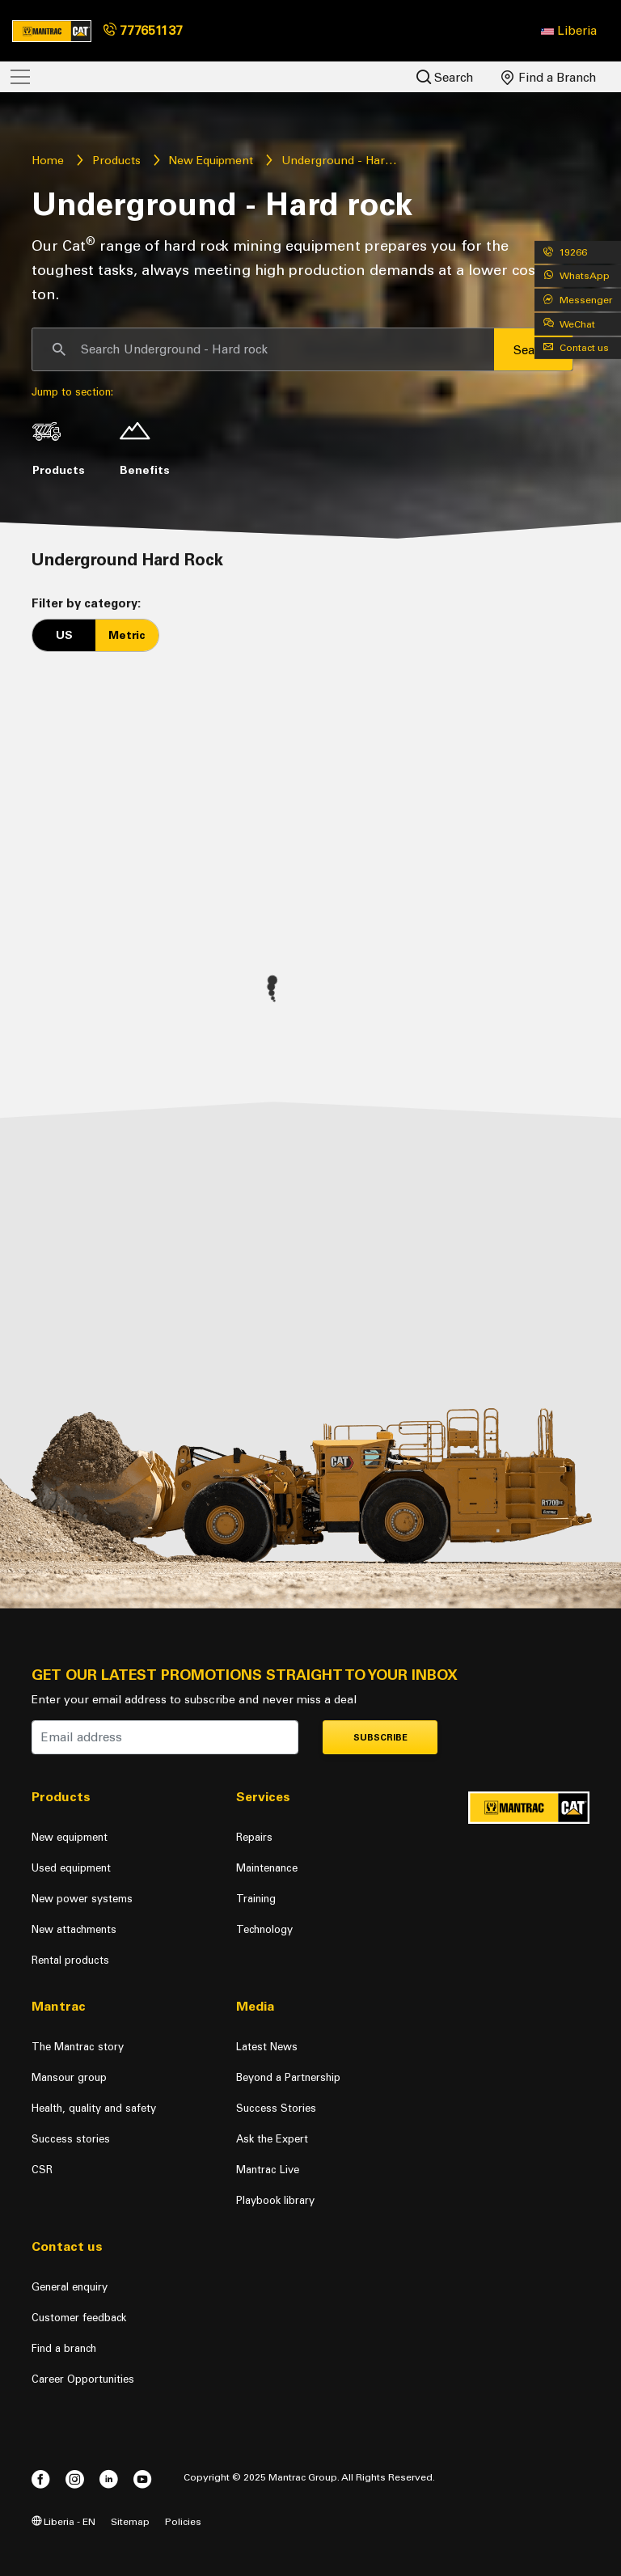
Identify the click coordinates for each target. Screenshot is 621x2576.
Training (256, 1899)
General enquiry (70, 2287)
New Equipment (210, 160)
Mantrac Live (267, 2170)
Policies (183, 2521)
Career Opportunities (83, 2379)
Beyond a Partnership (288, 2077)
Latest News (267, 2047)
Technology (264, 1929)
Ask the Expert (272, 2139)
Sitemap (130, 2521)
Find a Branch (549, 77)
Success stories (71, 2139)
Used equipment (71, 1868)
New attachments (74, 1929)
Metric (127, 635)
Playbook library (275, 2200)
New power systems (82, 1899)
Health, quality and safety (94, 2108)
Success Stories (276, 2108)
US (64, 635)
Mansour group (69, 2077)
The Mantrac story (78, 2047)
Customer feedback (79, 2318)
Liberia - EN (63, 2521)
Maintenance (267, 1868)
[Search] (263, 349)
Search (445, 77)
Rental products (70, 1960)
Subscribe (380, 1737)
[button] (569, 31)
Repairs (254, 1837)
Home (48, 160)
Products (116, 160)
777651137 (143, 30)
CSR (42, 2170)
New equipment (70, 1837)
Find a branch (64, 2348)
